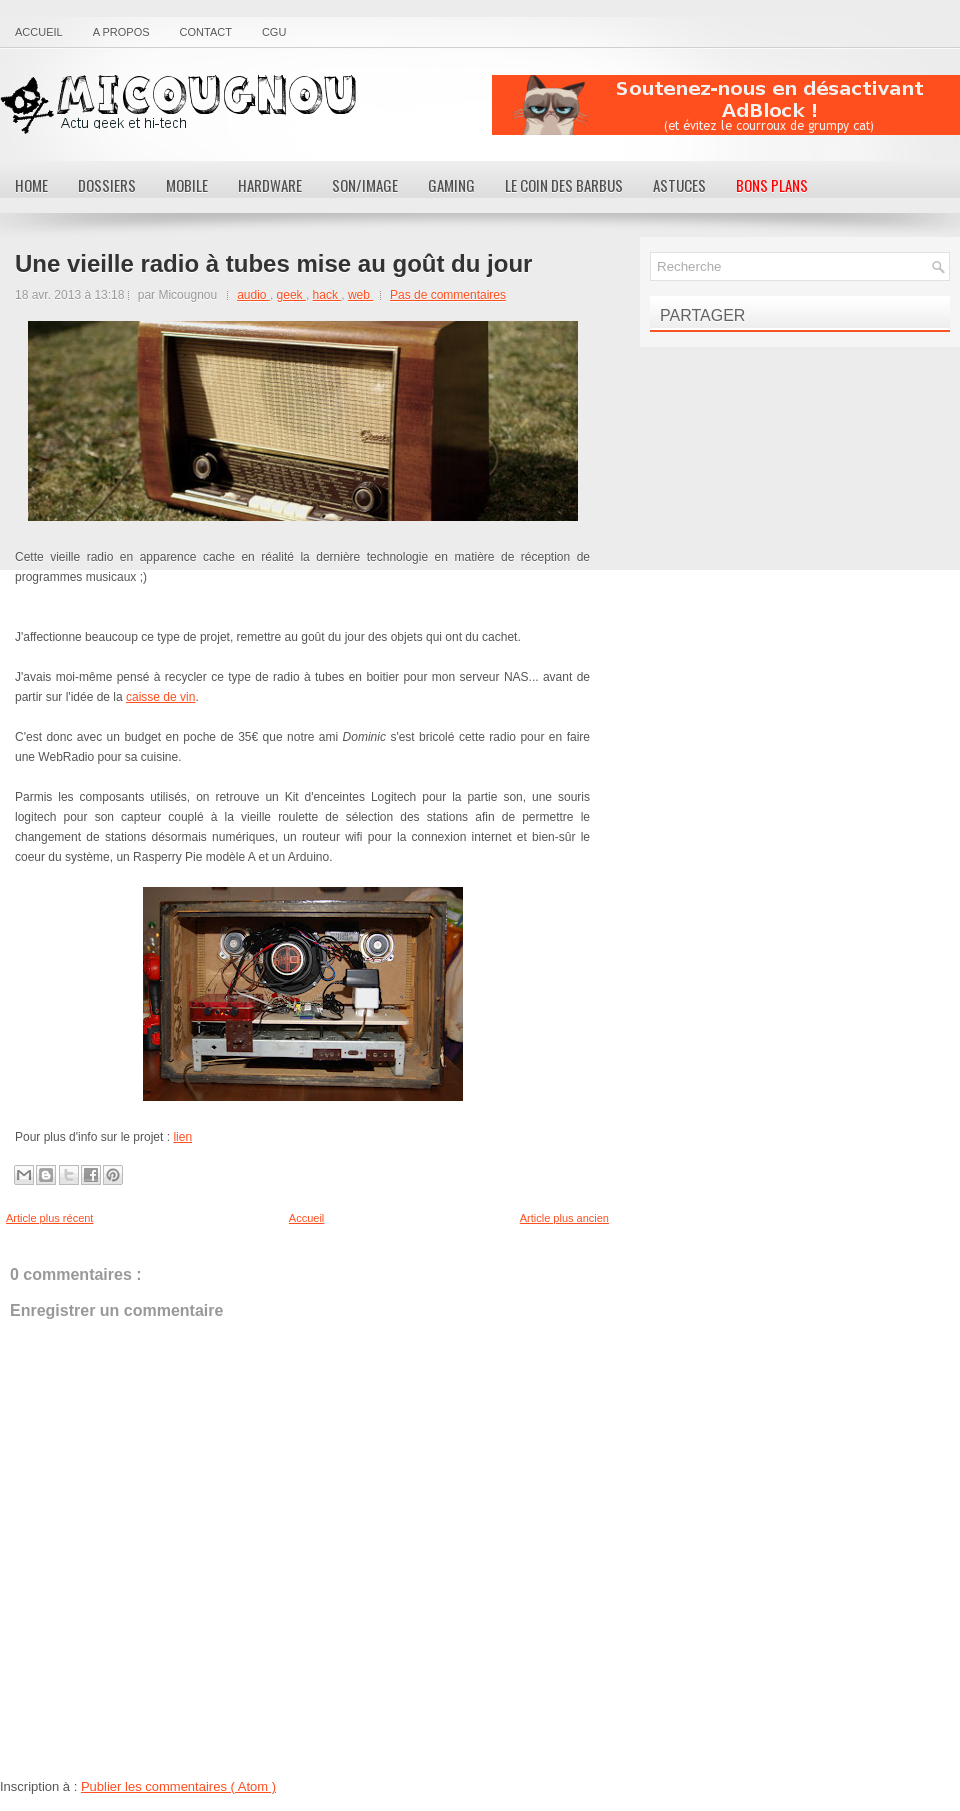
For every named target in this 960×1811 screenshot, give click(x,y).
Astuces (679, 185)
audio (253, 295)
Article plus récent (49, 1218)
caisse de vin (160, 697)
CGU (274, 32)
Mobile (187, 185)
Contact (206, 32)
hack (327, 295)
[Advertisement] (726, 105)
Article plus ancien (564, 1218)
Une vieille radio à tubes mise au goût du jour (273, 264)
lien (182, 1137)
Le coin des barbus (564, 185)
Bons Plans (772, 185)
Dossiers (107, 185)
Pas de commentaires (448, 295)
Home (31, 185)
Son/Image (365, 185)
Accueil (39, 32)
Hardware (270, 185)
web (360, 295)
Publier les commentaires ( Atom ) (178, 1786)
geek (291, 295)
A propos (121, 32)
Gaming (451, 185)
